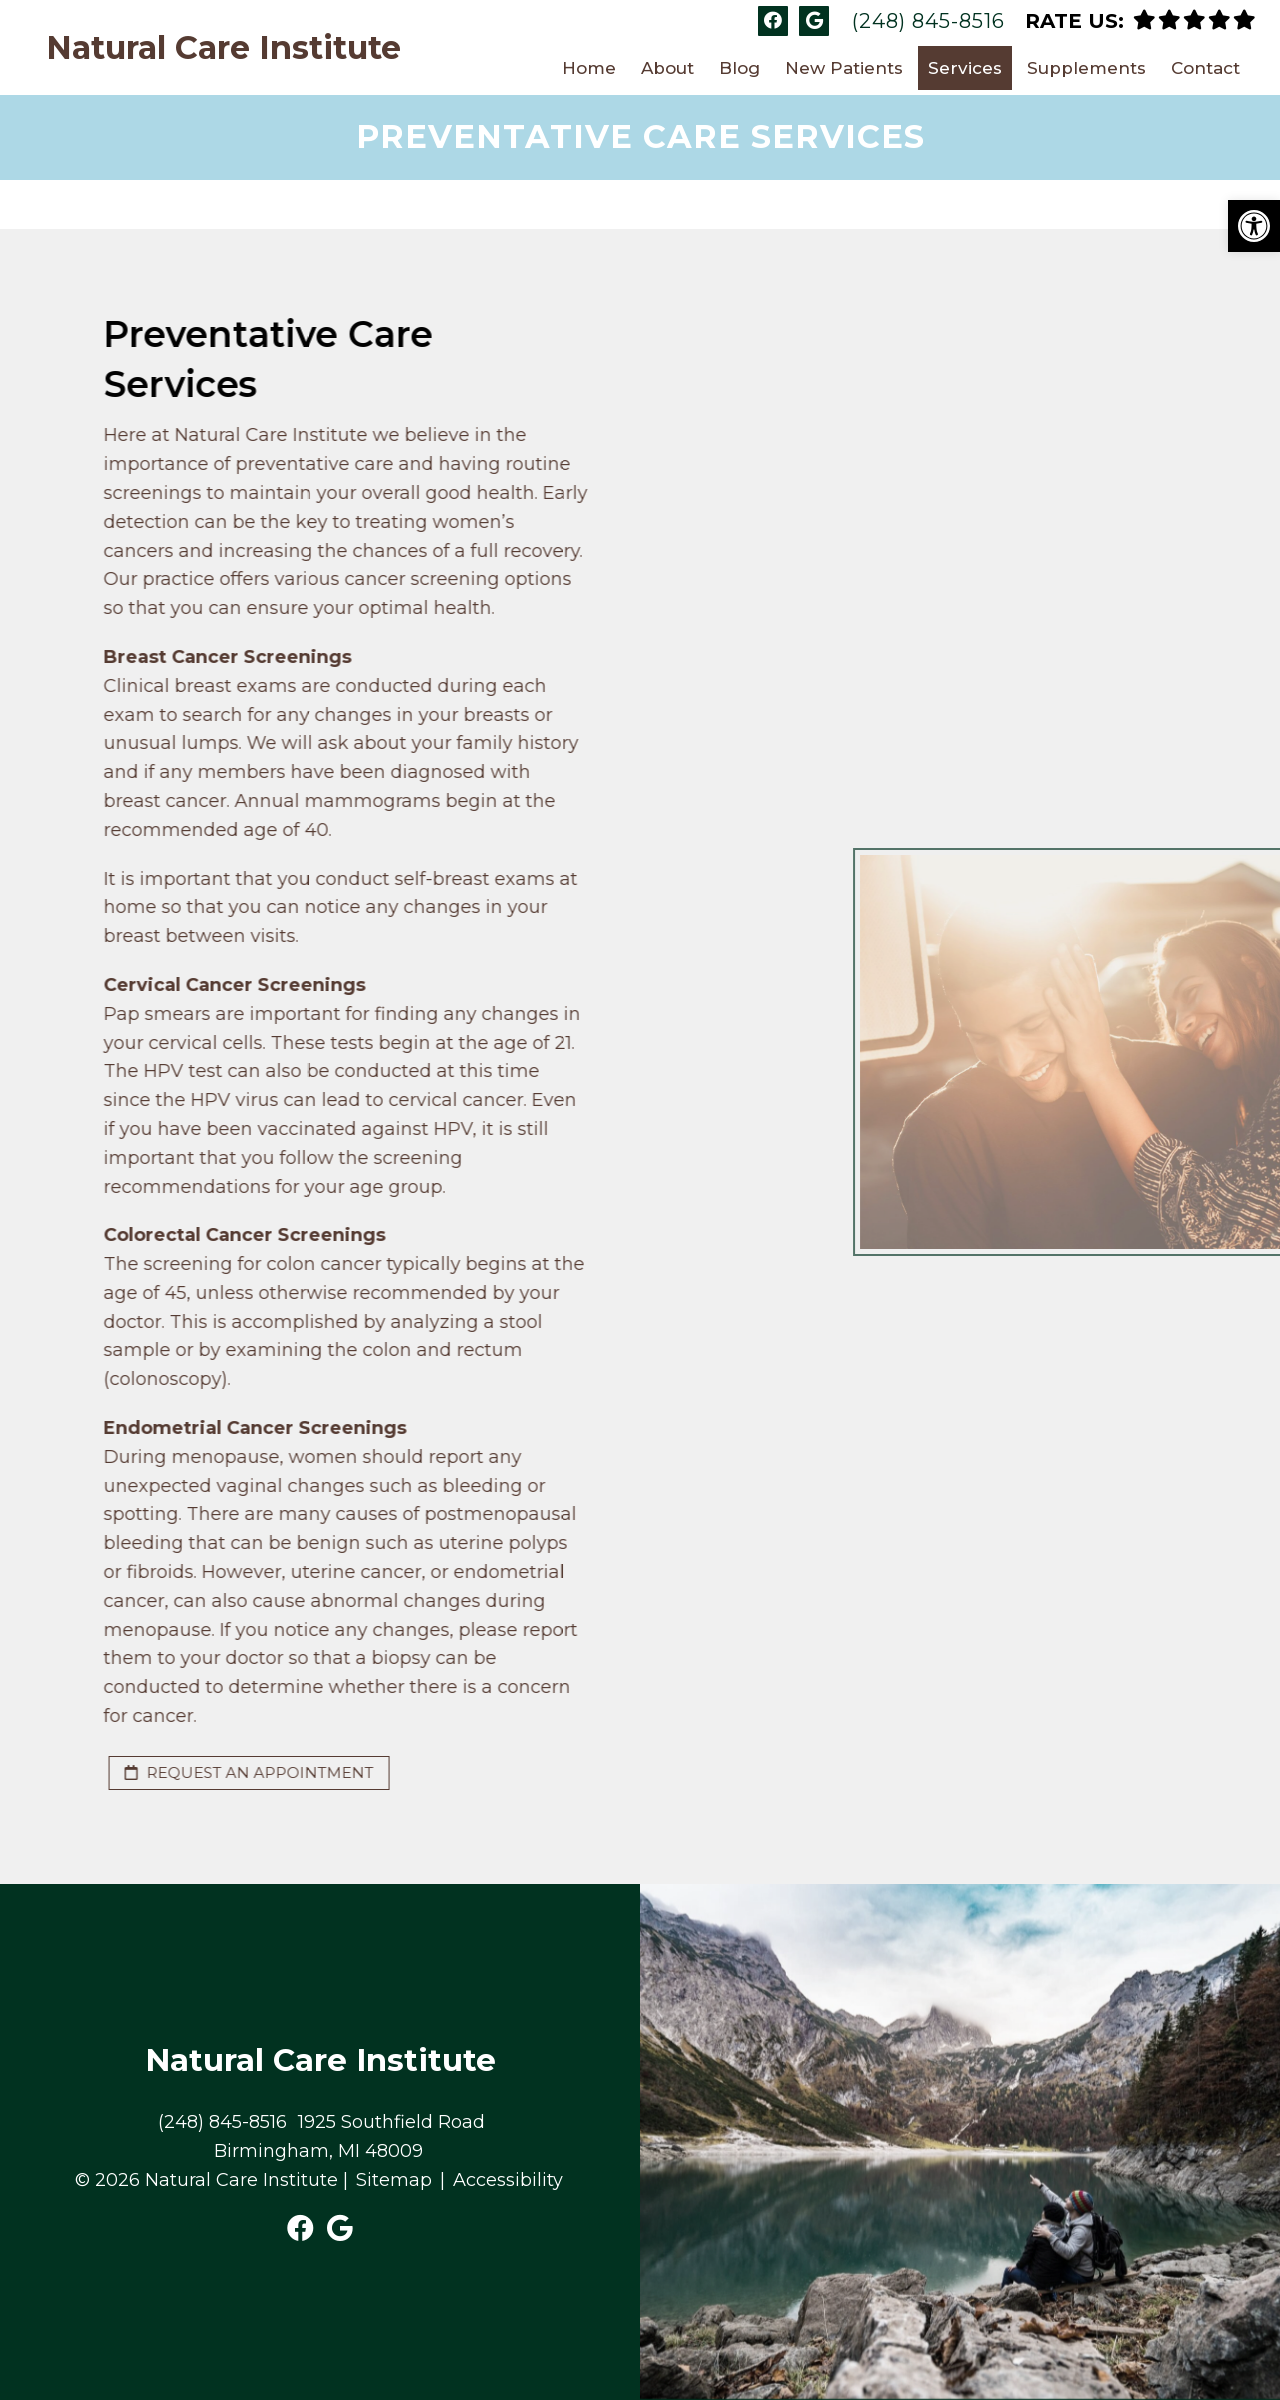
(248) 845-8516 (928, 21)
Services (965, 68)
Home (589, 68)
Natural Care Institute (223, 48)
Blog (739, 68)
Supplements (1086, 68)
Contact (1205, 68)
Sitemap (394, 2180)
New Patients (844, 68)
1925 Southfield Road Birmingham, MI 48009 (349, 2136)
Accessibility (508, 2180)
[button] (1254, 226)
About (667, 68)
